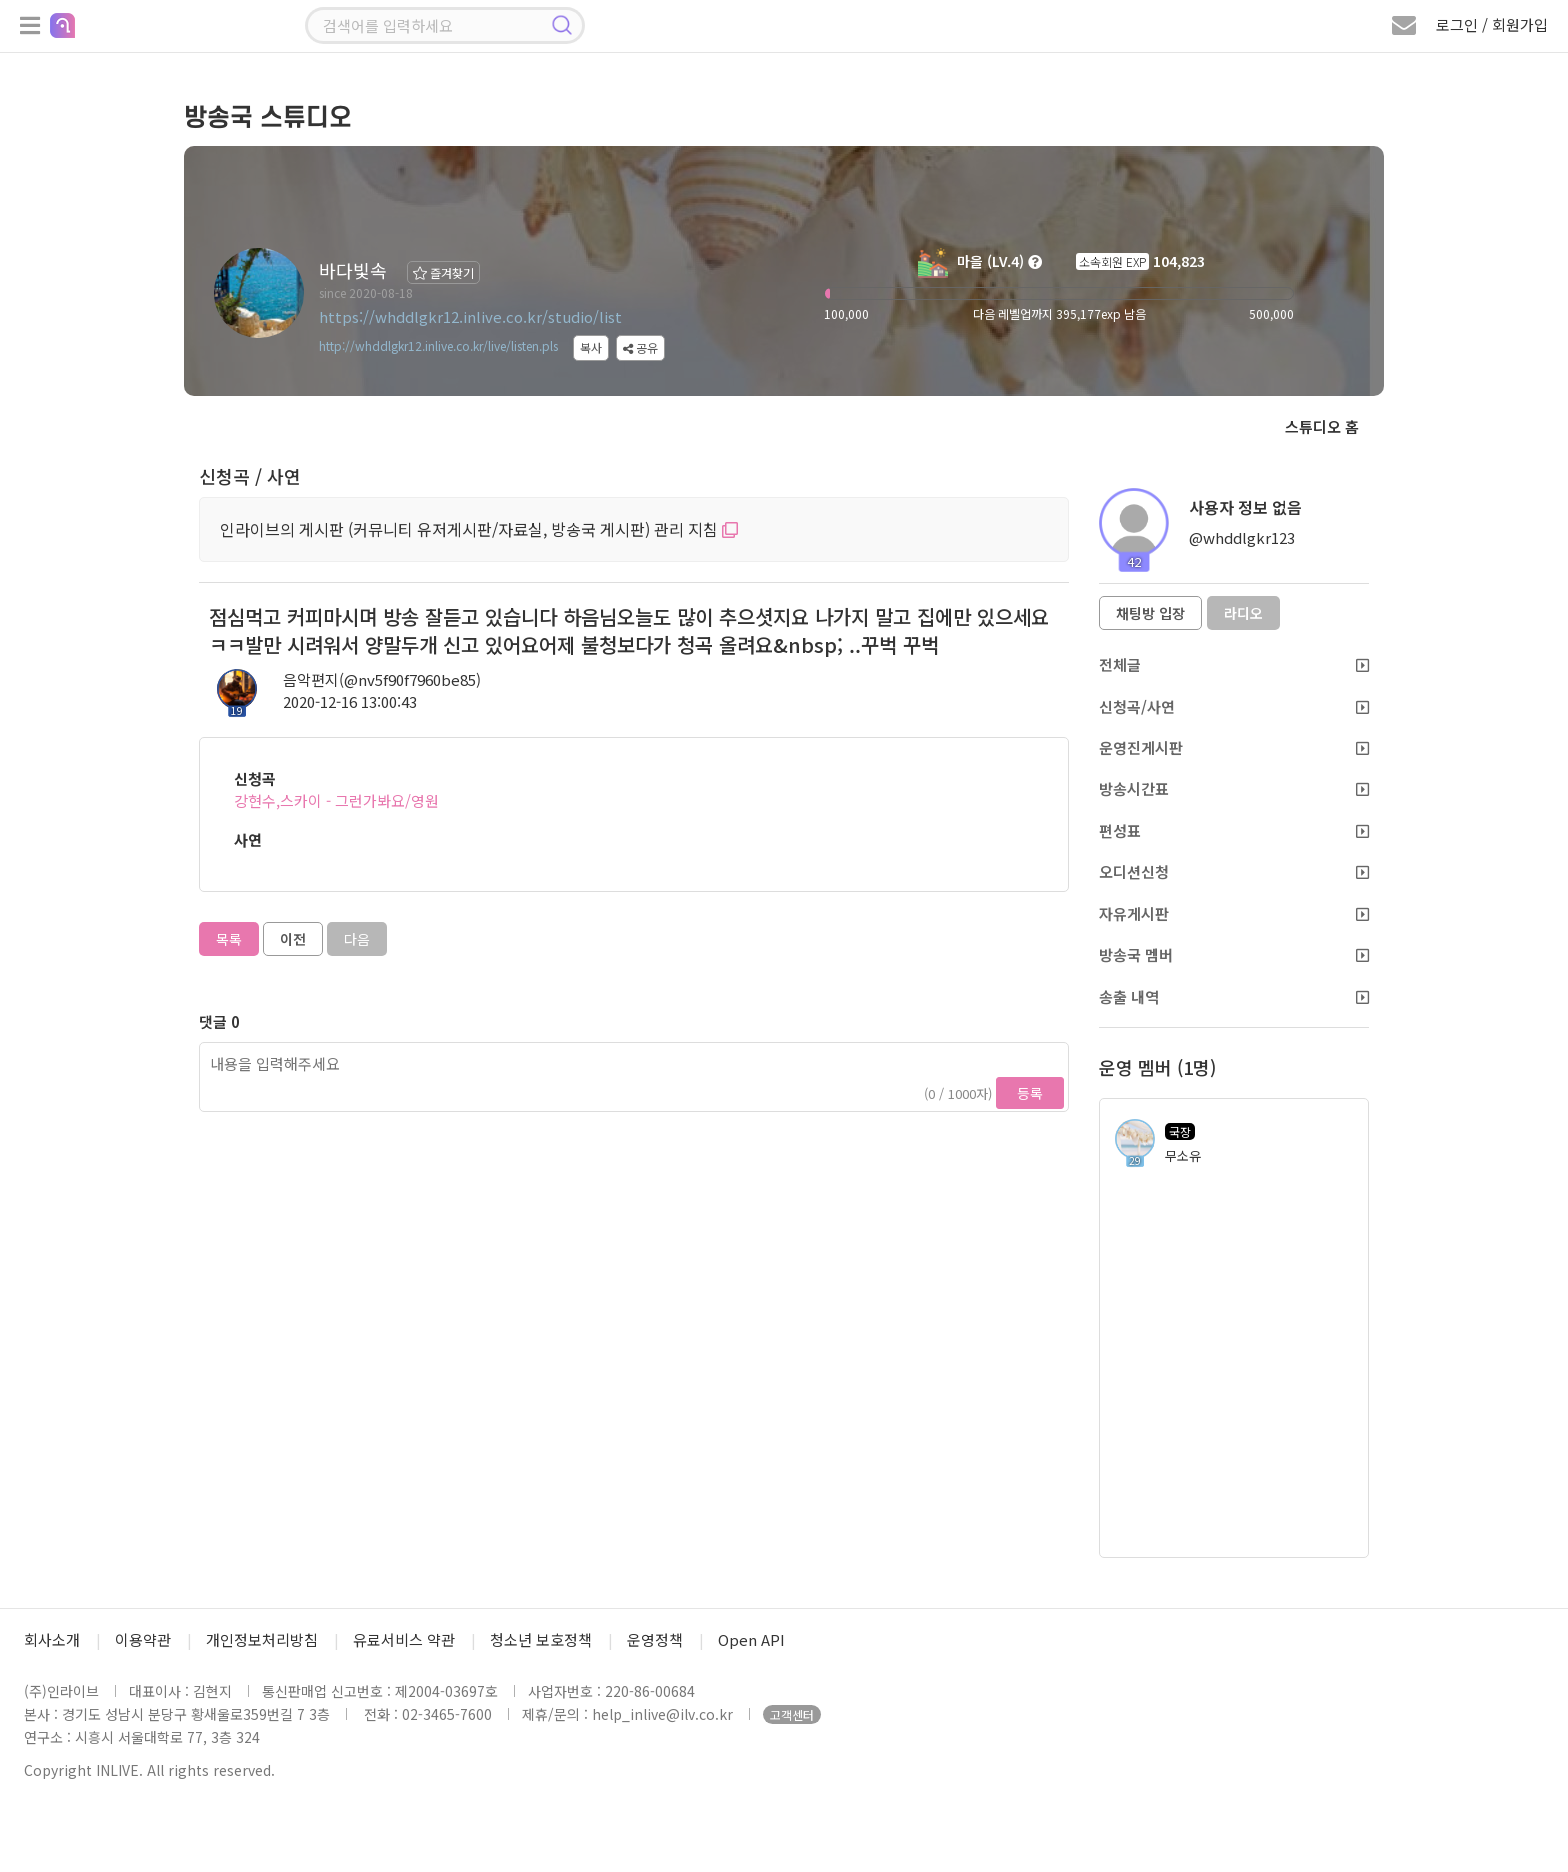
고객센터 (792, 1714)
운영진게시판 (1234, 747)
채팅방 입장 (1150, 613)
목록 (229, 939)
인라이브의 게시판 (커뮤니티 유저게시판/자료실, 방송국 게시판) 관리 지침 (479, 529)
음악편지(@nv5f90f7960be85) (382, 679)
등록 (1030, 1093)
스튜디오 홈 (1322, 426)
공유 (640, 347)
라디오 (1243, 613)
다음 (357, 939)
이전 (293, 939)
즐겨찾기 (443, 272)
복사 (591, 347)
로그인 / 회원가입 (1492, 24)
